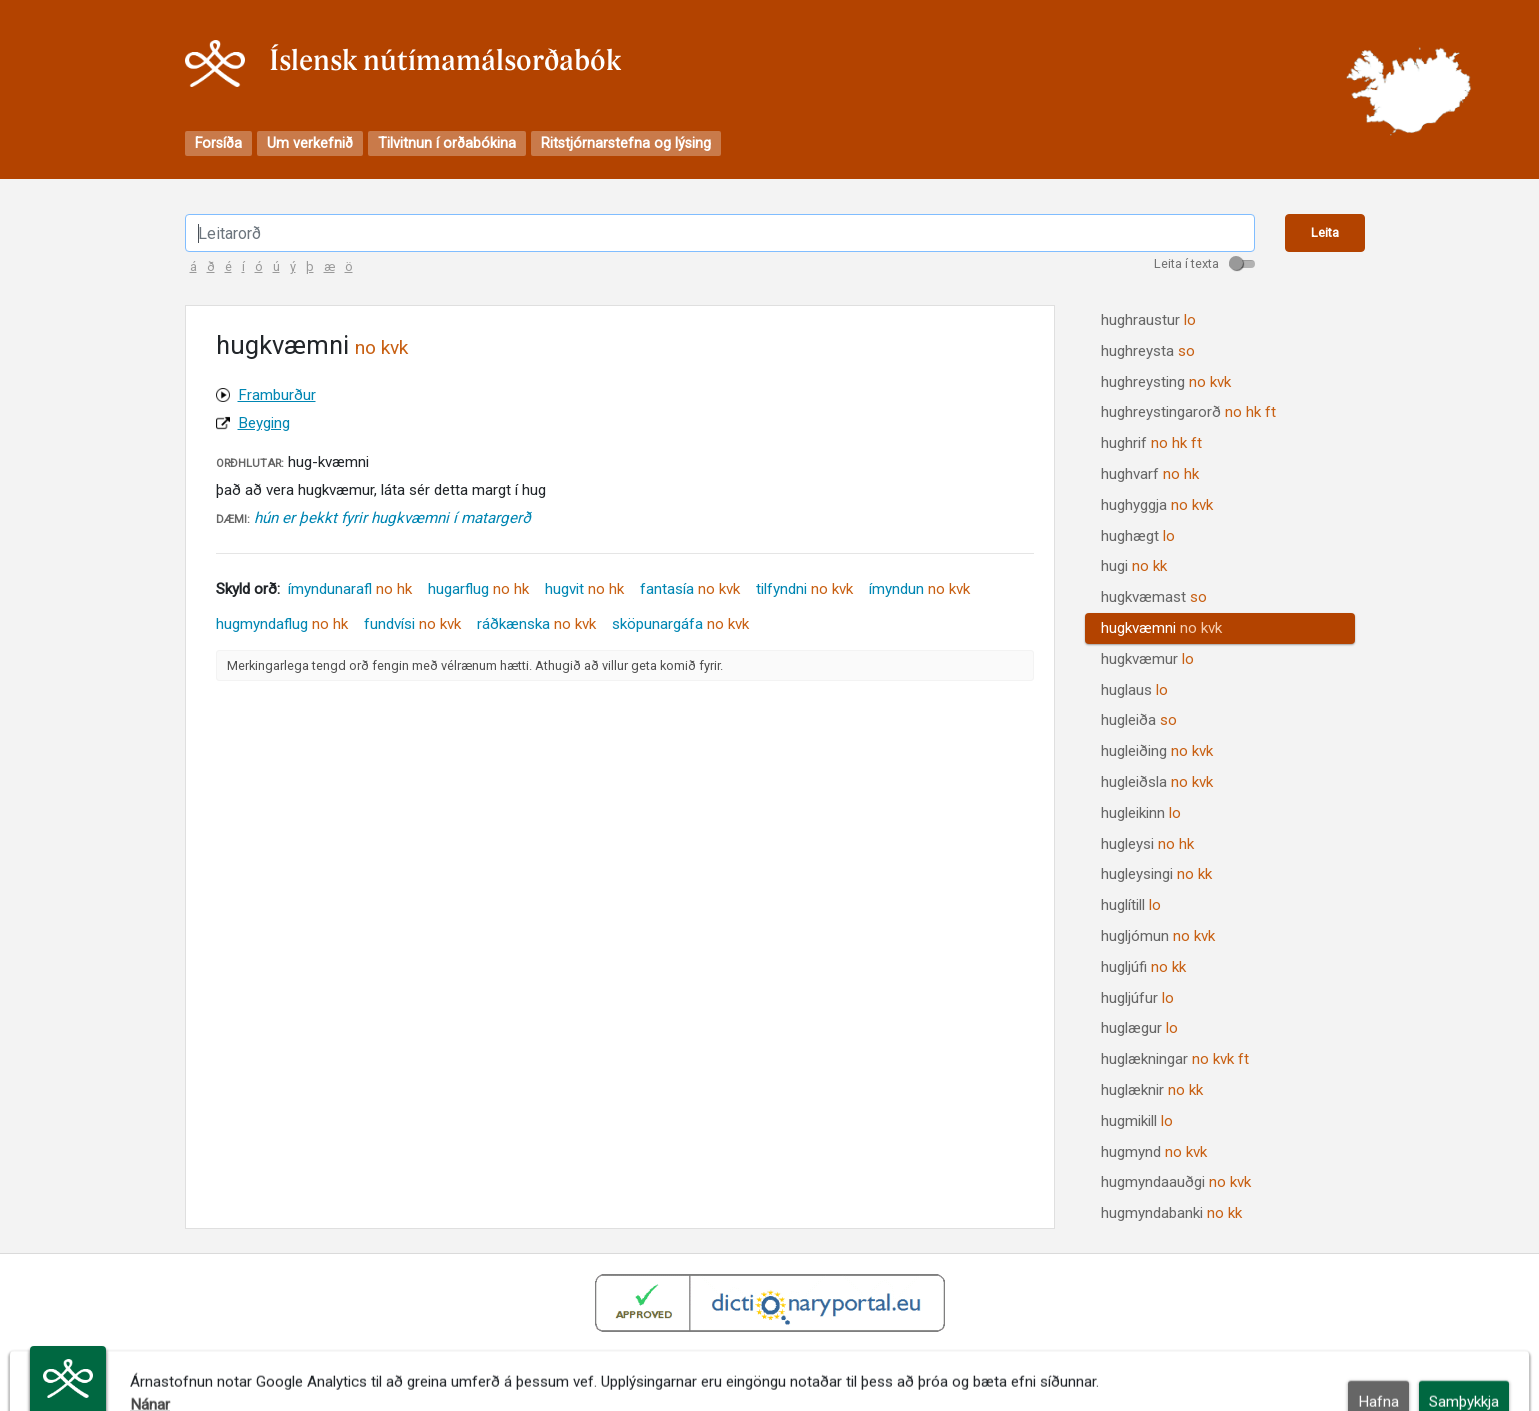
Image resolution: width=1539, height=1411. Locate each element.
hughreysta (1148, 351)
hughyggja (1157, 505)
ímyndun (919, 589)
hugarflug (478, 589)
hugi (1134, 566)
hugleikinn (1141, 813)
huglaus (1134, 690)
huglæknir (1152, 1090)
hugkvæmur (1147, 659)
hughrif (1151, 443)
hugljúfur (1137, 998)
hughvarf (1150, 474)
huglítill (1131, 905)
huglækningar (1175, 1059)
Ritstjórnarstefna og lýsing (626, 143)
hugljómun (1158, 936)
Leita (1325, 232)
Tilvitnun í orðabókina (447, 143)
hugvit (584, 589)
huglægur (1139, 1028)
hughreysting (1166, 382)
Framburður (277, 395)
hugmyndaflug (282, 624)
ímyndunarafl (350, 589)
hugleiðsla (1157, 782)
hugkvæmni (1161, 628)
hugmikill (1137, 1121)
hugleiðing (1157, 751)
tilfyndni (804, 589)
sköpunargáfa (680, 624)
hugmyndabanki (1171, 1213)
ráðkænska (536, 624)
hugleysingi (1156, 874)
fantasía (690, 589)
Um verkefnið (310, 143)
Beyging (264, 423)
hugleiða (1139, 720)
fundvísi (412, 624)
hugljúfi (1143, 967)
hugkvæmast (1154, 597)
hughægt (1138, 536)
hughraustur (1148, 320)
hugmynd (1154, 1152)
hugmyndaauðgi (1176, 1182)
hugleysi (1147, 844)
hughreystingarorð (1188, 412)
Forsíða (218, 143)
